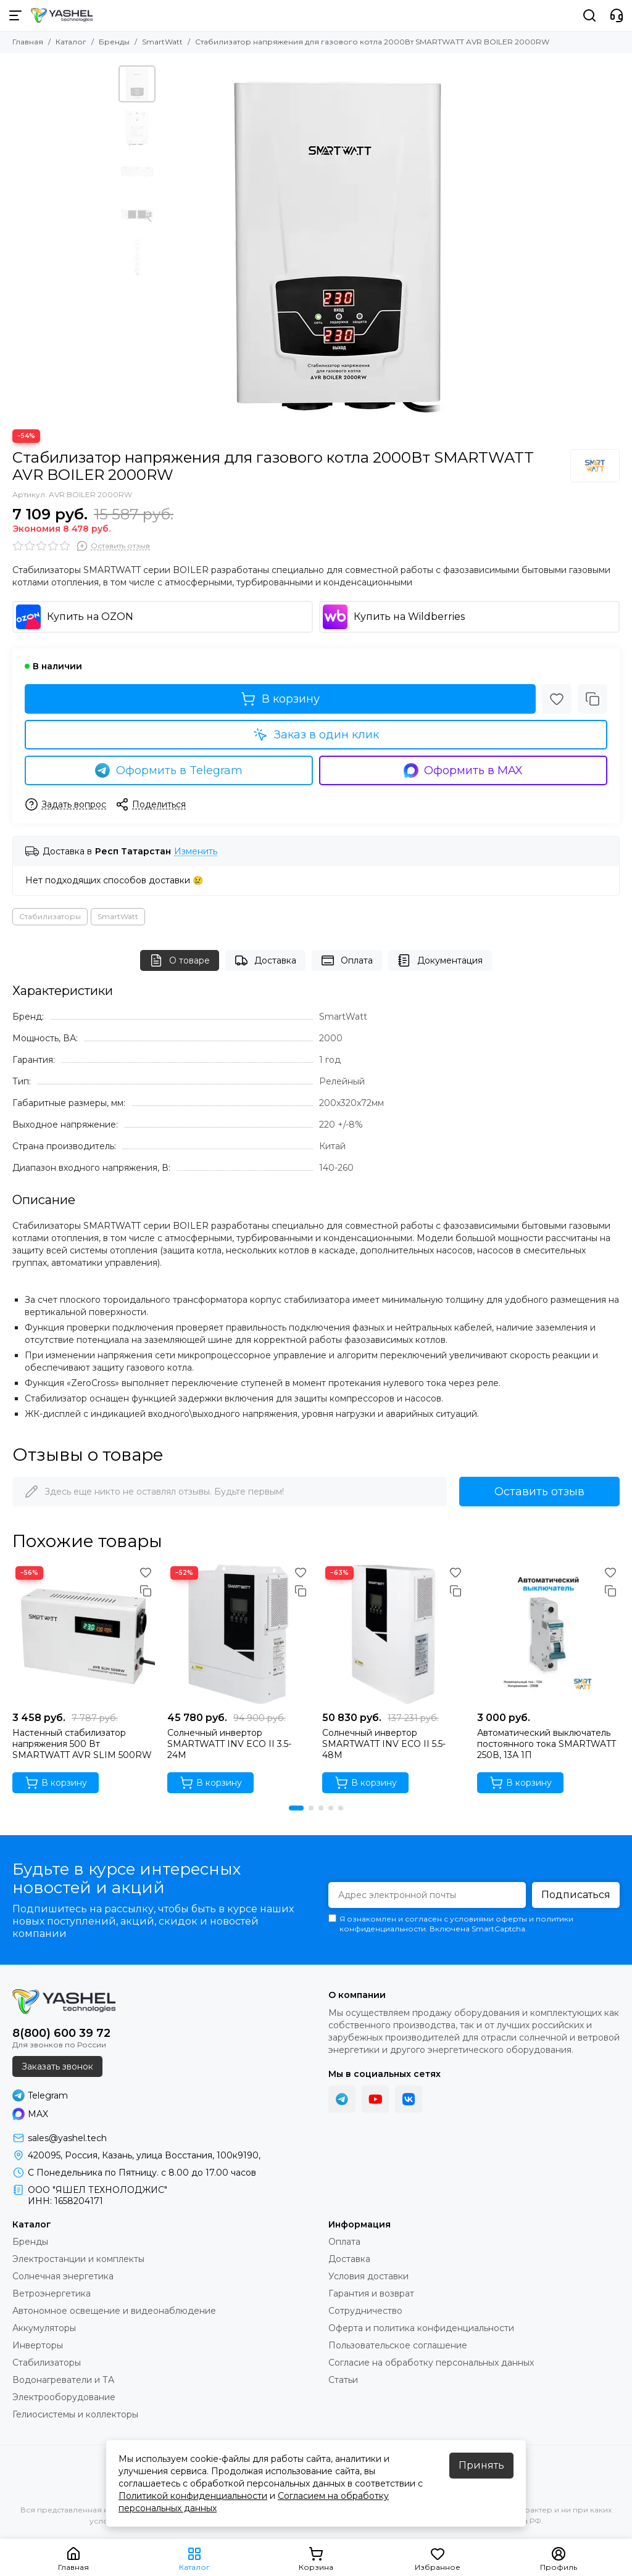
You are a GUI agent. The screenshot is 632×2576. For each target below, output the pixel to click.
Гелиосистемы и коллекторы (75, 2414)
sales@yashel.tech (67, 2138)
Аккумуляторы (44, 2328)
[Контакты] (616, 15)
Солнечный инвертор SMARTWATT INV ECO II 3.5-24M (229, 1744)
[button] (296, 1808)
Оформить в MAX (463, 770)
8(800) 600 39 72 (61, 2033)
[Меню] (15, 15)
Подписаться (575, 1895)
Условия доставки (368, 2276)
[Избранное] (557, 699)
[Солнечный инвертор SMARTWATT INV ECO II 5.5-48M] (393, 1634)
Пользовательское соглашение (397, 2345)
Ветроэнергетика (51, 2293)
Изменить (195, 851)
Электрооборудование (63, 2397)
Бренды (114, 41)
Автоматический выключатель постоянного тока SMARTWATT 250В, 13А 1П (546, 1744)
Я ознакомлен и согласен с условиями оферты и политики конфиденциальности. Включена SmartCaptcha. (450, 1923)
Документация (440, 960)
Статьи (343, 2379)
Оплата (347, 960)
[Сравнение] (592, 699)
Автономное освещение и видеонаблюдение (114, 2310)
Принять (481, 2465)
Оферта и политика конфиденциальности (421, 2328)
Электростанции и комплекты (78, 2258)
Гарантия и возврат (371, 2293)
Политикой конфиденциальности (192, 2495)
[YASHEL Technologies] (62, 15)
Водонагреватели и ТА (63, 2379)
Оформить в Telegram (169, 770)
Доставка (265, 960)
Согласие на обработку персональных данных (431, 2362)
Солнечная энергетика (63, 2276)
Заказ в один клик (316, 734)
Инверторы (37, 2345)
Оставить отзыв (539, 1491)
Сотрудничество (365, 2310)
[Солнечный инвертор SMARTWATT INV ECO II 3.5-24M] (238, 1634)
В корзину (280, 698)
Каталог (71, 41)
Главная (27, 41)
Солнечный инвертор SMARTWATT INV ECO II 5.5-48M (384, 1744)
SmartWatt (162, 41)
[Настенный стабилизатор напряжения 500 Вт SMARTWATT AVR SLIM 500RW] (83, 1634)
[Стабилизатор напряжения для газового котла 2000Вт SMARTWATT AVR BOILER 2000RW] (338, 241)
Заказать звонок (57, 2066)
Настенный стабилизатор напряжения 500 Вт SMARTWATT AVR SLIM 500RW (82, 1744)
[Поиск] (589, 15)
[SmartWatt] (595, 466)
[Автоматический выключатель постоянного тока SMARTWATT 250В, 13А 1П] (548, 1634)
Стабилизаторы (50, 916)
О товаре (179, 960)
